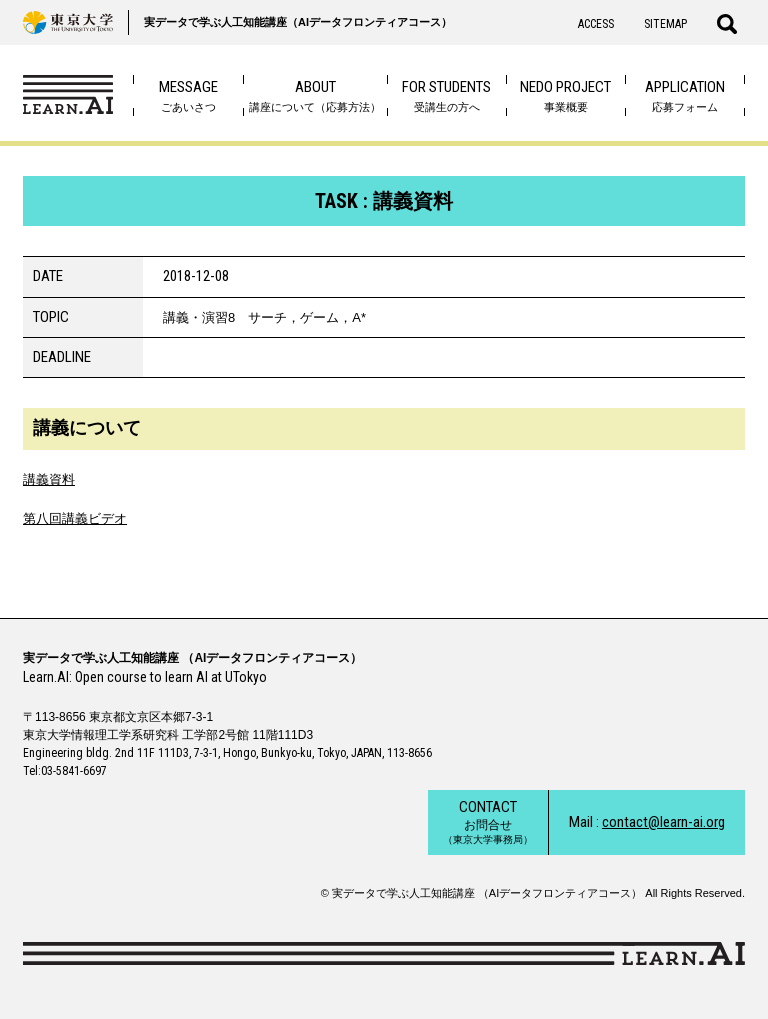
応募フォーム (685, 95)
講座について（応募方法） (315, 95)
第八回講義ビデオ (75, 518)
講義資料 (49, 479)
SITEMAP (665, 24)
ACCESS (596, 24)
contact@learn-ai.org (663, 822)
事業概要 (565, 95)
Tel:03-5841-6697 (65, 771)
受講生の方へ (446, 95)
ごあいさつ (188, 95)
